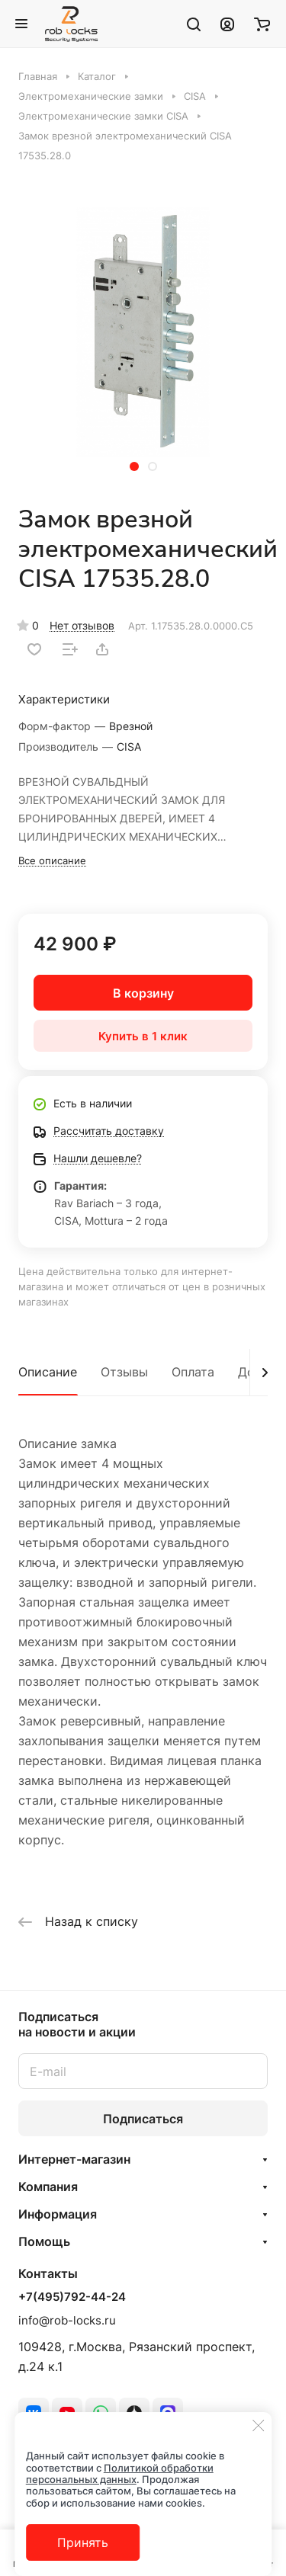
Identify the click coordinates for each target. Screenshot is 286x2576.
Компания (48, 2186)
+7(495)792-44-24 (72, 2297)
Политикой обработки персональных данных (120, 2473)
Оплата (193, 1371)
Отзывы (124, 1371)
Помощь (44, 2241)
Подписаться (143, 2118)
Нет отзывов (82, 625)
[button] (134, 466)
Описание (47, 1371)
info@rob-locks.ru (67, 2320)
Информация (57, 2214)
